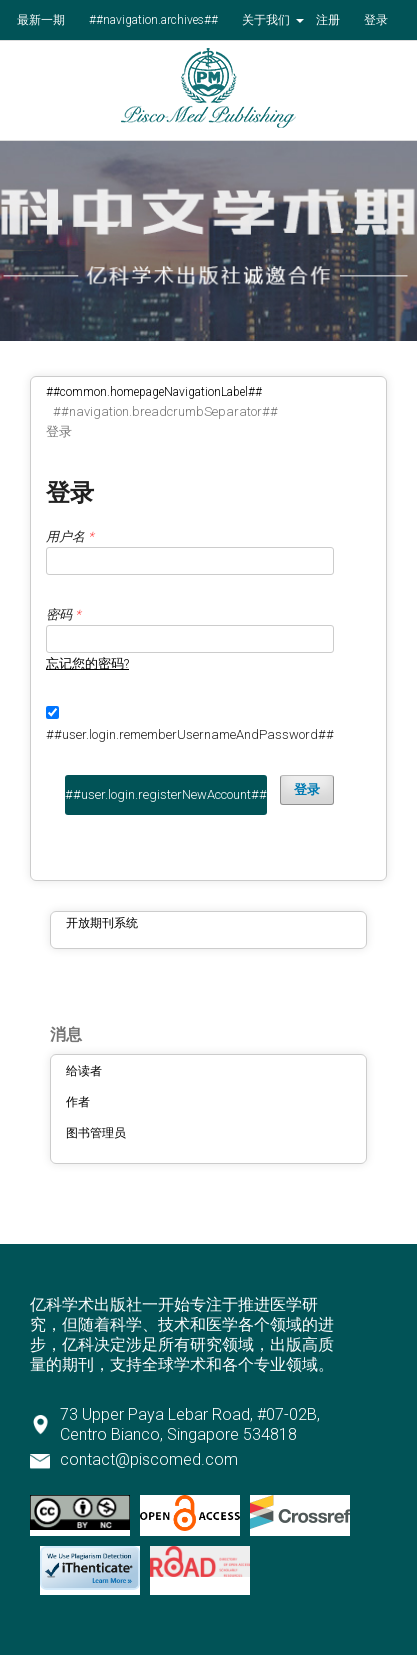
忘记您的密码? (87, 663)
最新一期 (41, 20)
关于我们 (267, 20)
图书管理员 (96, 1133)
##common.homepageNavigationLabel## (154, 392)
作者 (78, 1102)
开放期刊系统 (102, 923)
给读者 (84, 1071)
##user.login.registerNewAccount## (166, 794)
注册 (328, 20)
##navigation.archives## (153, 20)
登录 (376, 20)
